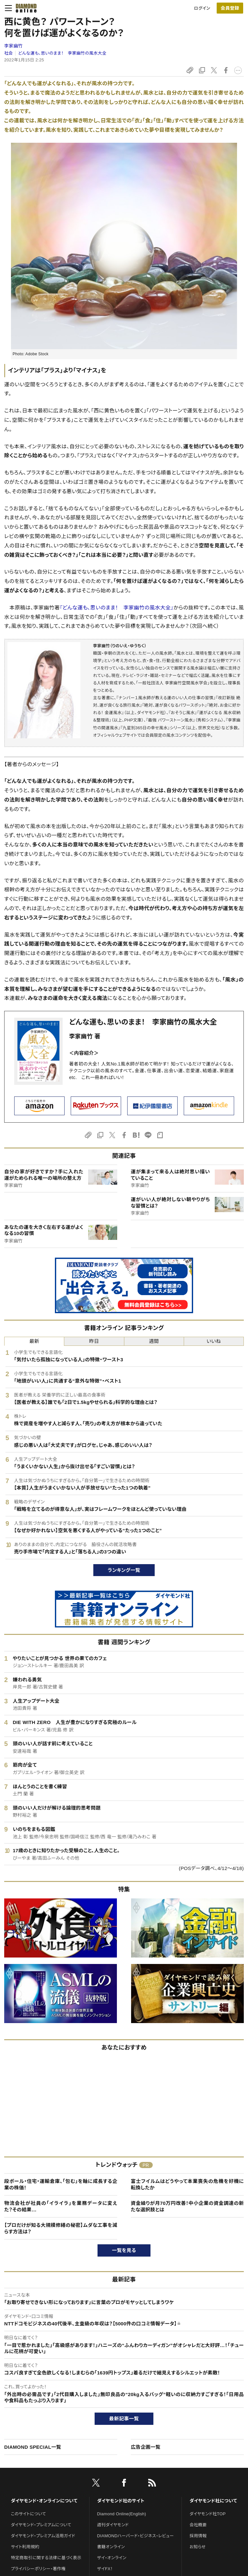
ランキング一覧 (124, 1570)
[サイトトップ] (24, 8)
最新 (34, 1341)
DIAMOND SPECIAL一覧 (32, 2447)
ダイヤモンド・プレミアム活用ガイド (43, 2535)
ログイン (202, 8)
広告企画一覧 (145, 2447)
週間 (154, 1341)
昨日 (94, 1341)
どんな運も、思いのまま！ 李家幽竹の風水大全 (62, 53)
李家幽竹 (13, 45)
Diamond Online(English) (121, 2513)
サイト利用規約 (25, 2546)
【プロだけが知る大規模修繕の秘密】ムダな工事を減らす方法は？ (60, 2228)
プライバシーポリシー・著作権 (38, 2568)
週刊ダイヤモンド (113, 2524)
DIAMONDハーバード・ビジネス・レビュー (135, 2535)
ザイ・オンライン (112, 2557)
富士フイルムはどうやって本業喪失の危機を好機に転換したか (187, 2184)
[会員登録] (230, 8)
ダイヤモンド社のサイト (120, 2500)
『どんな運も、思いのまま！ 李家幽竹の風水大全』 (116, 607)
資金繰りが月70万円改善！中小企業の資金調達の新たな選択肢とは (187, 2206)
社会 (8, 53)
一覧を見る (124, 2250)
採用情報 (198, 2535)
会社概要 (198, 2524)
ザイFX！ (105, 2568)
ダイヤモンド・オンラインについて (44, 2500)
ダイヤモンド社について (213, 2500)
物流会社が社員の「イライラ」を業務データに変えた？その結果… (60, 2206)
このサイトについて (28, 2513)
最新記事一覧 (124, 2418)
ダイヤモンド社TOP (208, 2513)
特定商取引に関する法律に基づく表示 (46, 2557)
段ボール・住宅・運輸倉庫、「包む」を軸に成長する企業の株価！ (60, 2184)
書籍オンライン (111, 2546)
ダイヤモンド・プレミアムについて (41, 2524)
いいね (214, 1341)
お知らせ (198, 2546)
